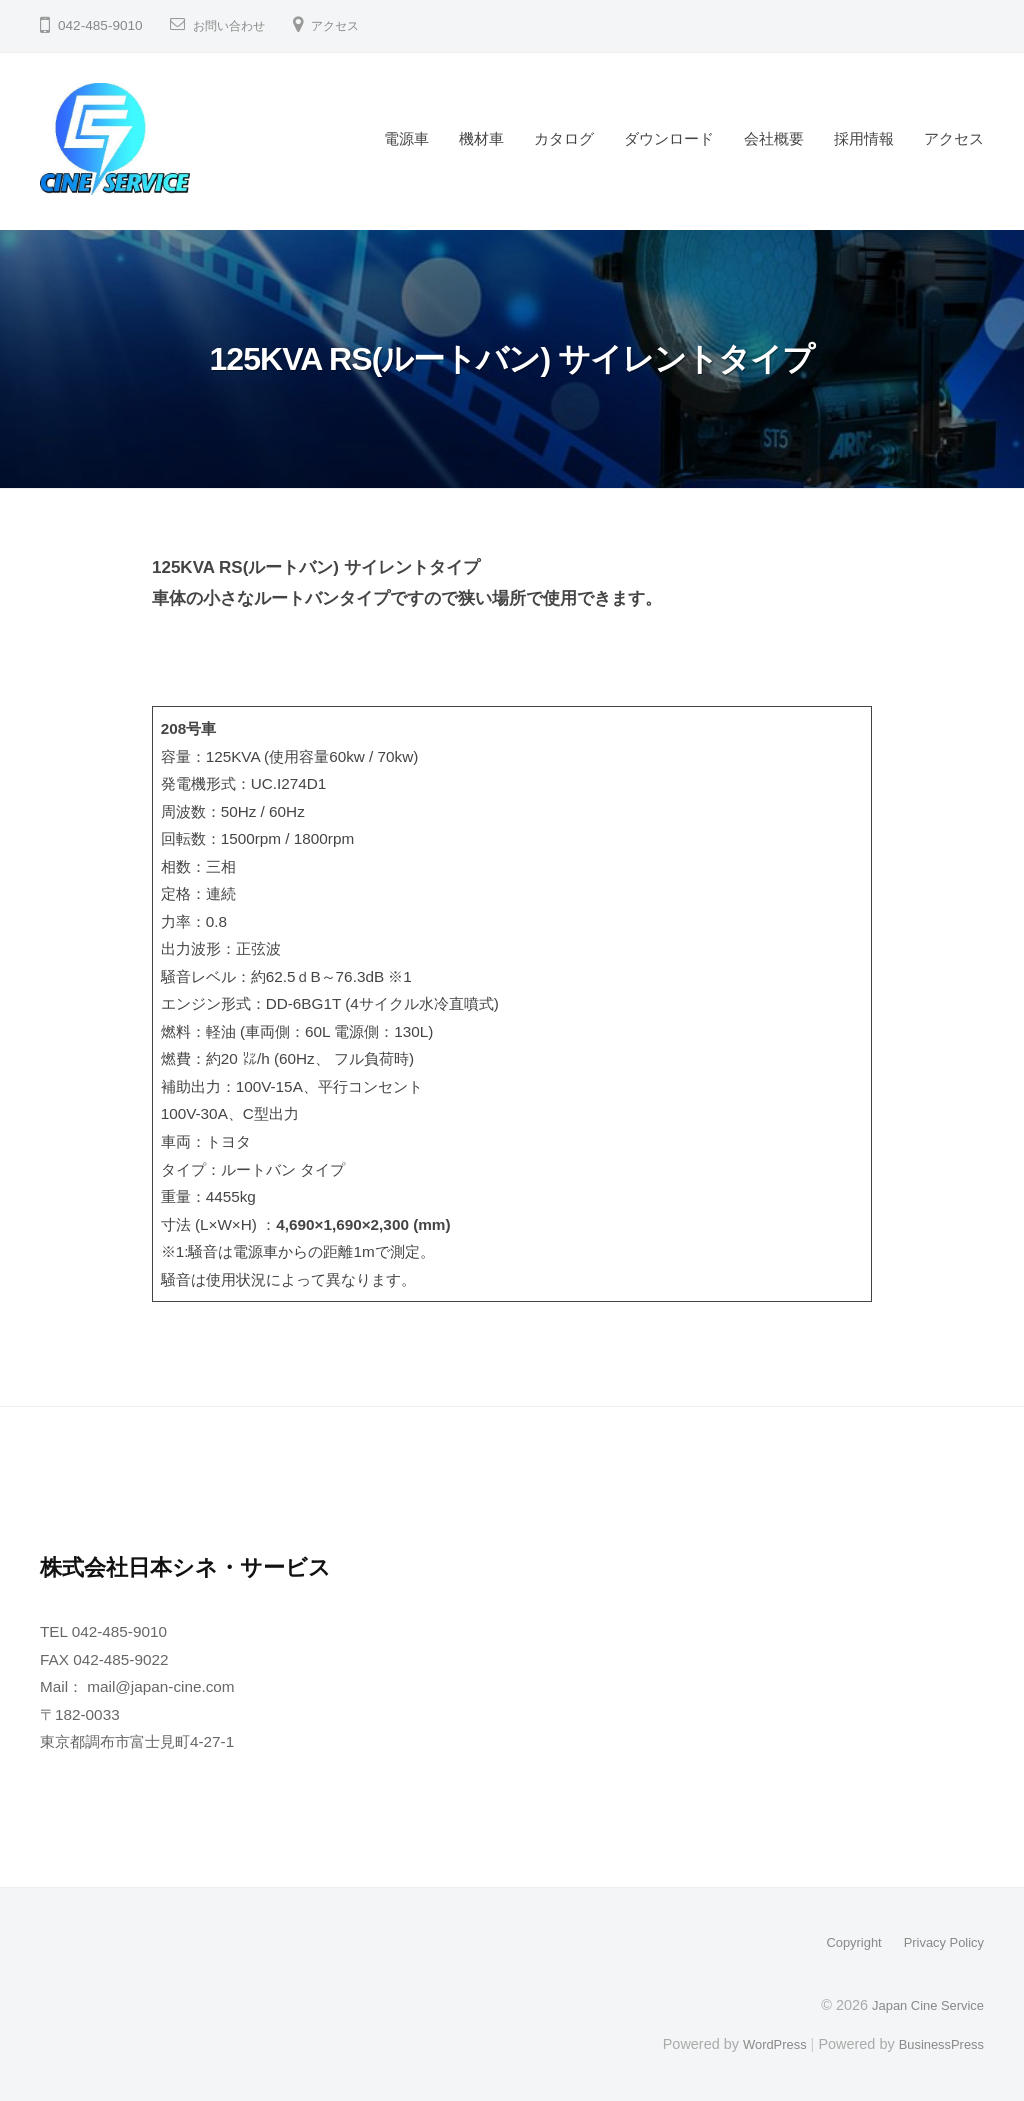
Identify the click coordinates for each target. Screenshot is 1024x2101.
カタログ (564, 138)
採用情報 (864, 138)
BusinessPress (937, 2043)
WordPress (760, 2043)
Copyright (841, 1942)
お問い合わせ (235, 25)
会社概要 (774, 138)
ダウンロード (669, 138)
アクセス (351, 25)
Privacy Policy (939, 1942)
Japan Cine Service (921, 2004)
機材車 (481, 138)
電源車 (406, 138)
